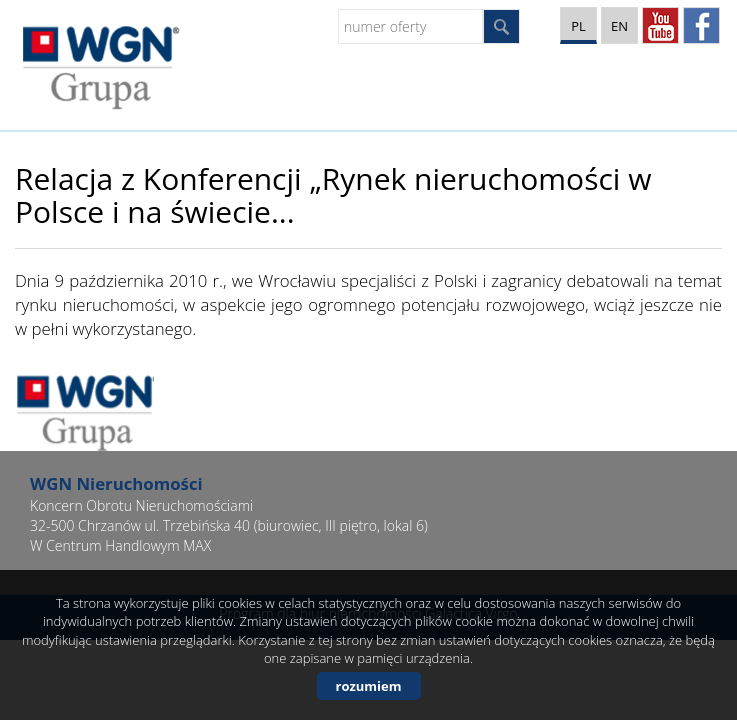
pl (578, 26)
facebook (701, 25)
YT (660, 25)
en (619, 26)
